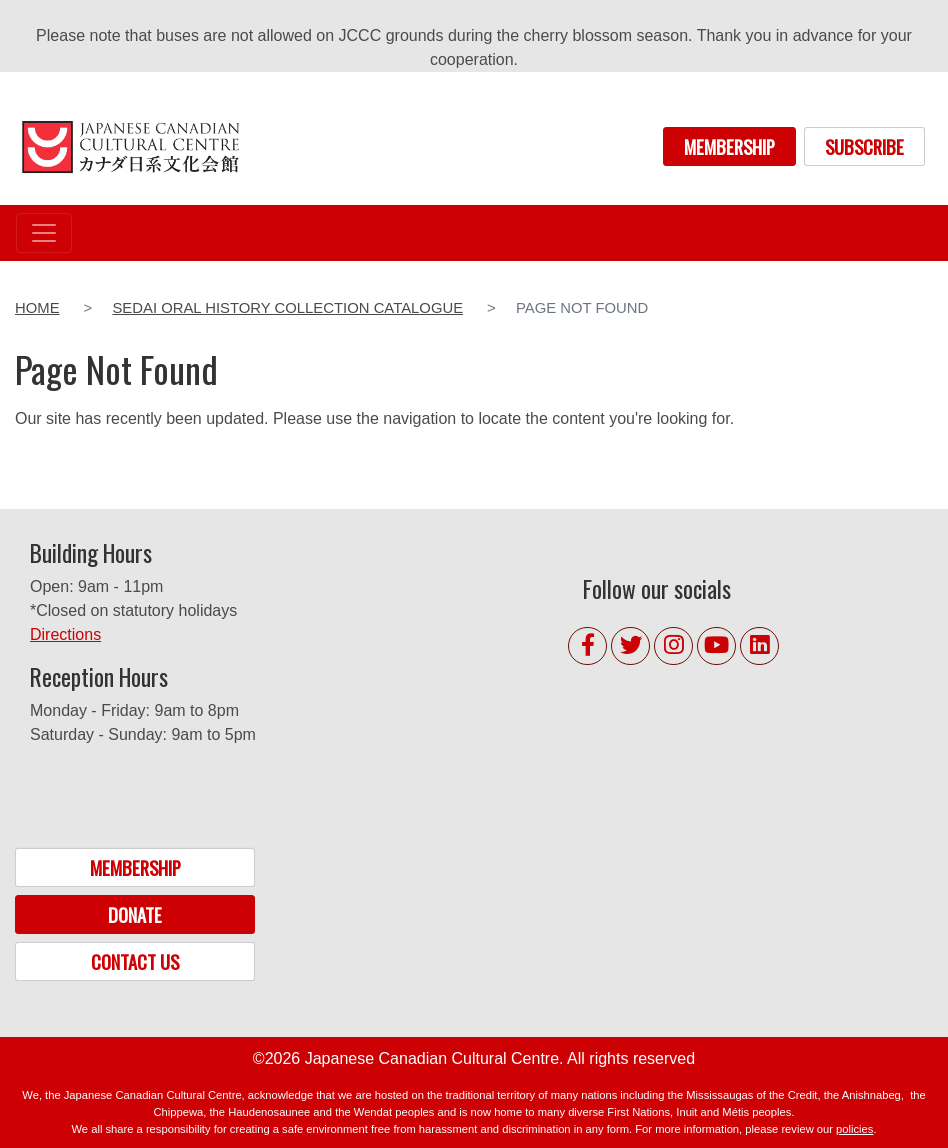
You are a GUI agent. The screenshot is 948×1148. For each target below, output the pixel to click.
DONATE (135, 914)
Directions (65, 634)
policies (854, 1129)
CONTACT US (135, 961)
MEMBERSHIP (729, 146)
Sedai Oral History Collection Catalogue (287, 308)
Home (37, 308)
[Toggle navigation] (44, 233)
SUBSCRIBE (864, 146)
